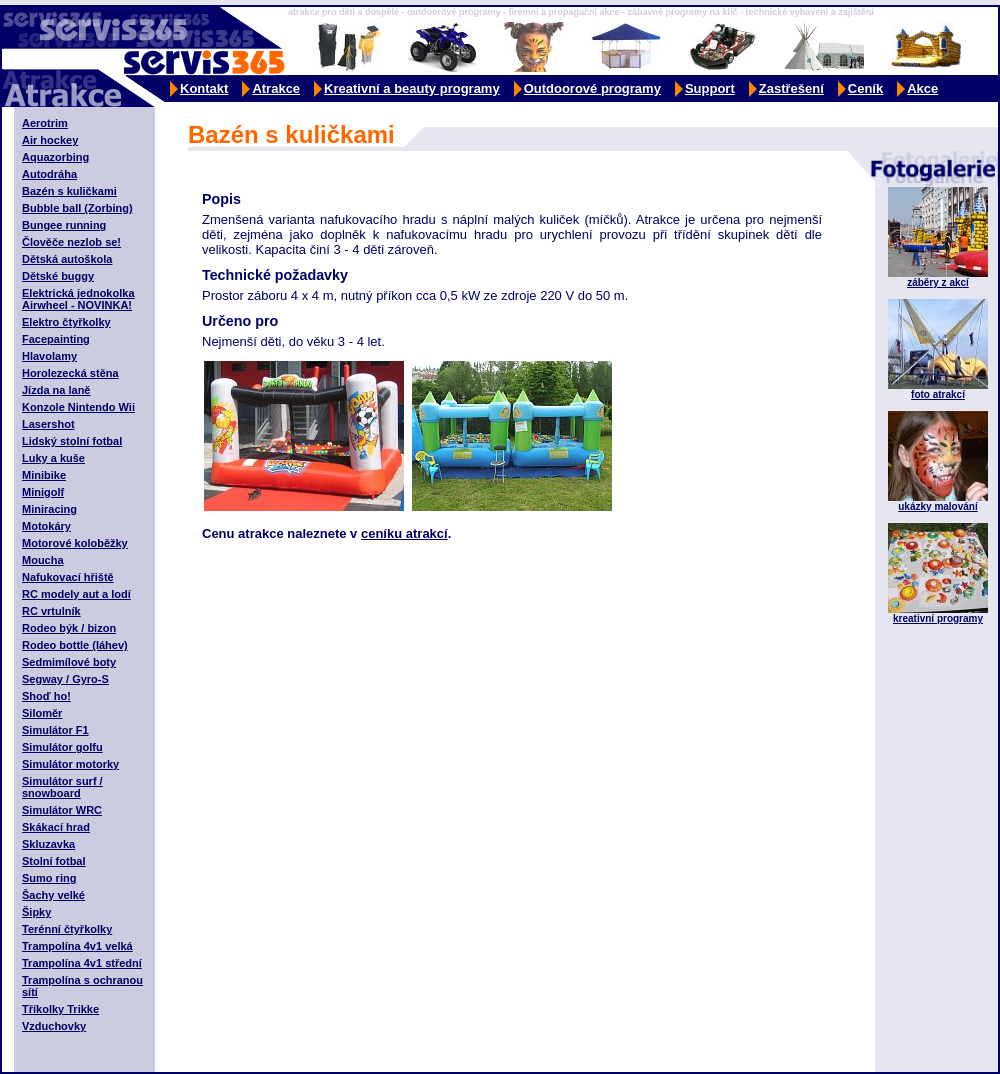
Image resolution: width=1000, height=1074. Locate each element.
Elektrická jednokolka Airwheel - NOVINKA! (78, 299)
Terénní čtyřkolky (67, 929)
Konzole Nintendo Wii (78, 407)
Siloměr (42, 713)
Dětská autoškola (67, 259)
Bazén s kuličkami (69, 191)
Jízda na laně (56, 390)
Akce (922, 88)
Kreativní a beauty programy (412, 88)
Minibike (44, 475)
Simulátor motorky (70, 764)
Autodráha (49, 174)
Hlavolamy (49, 356)
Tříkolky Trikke (60, 1009)
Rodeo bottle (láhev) (75, 645)
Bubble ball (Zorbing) (77, 208)
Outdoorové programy (592, 88)
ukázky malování (937, 506)
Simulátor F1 (55, 730)
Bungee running (64, 225)
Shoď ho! (46, 696)
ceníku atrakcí (404, 533)
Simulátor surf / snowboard (62, 787)
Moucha (43, 560)
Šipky (36, 912)
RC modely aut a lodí (76, 594)
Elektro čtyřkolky (66, 322)
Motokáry (46, 526)
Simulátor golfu (62, 747)
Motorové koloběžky (75, 543)
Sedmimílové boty (69, 662)
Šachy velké (53, 895)
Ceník (865, 88)
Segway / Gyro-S (65, 679)
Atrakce (276, 88)
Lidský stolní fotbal (72, 441)
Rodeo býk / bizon (69, 628)
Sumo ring (49, 878)
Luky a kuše (53, 458)
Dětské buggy (58, 276)
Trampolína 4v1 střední (82, 963)
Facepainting (56, 339)
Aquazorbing (55, 157)
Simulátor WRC (62, 810)
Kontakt (204, 88)
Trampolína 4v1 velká (77, 946)
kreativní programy (938, 618)
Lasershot (48, 424)
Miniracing (49, 509)
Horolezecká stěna (70, 373)
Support (710, 88)
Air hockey (50, 140)
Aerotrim (45, 123)
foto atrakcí (938, 394)
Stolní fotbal (54, 861)
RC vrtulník (51, 611)
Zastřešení (791, 88)
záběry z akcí (938, 282)
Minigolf (43, 492)
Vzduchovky (54, 1026)
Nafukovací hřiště (68, 577)
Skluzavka (48, 844)
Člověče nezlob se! (71, 242)
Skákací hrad (56, 827)
